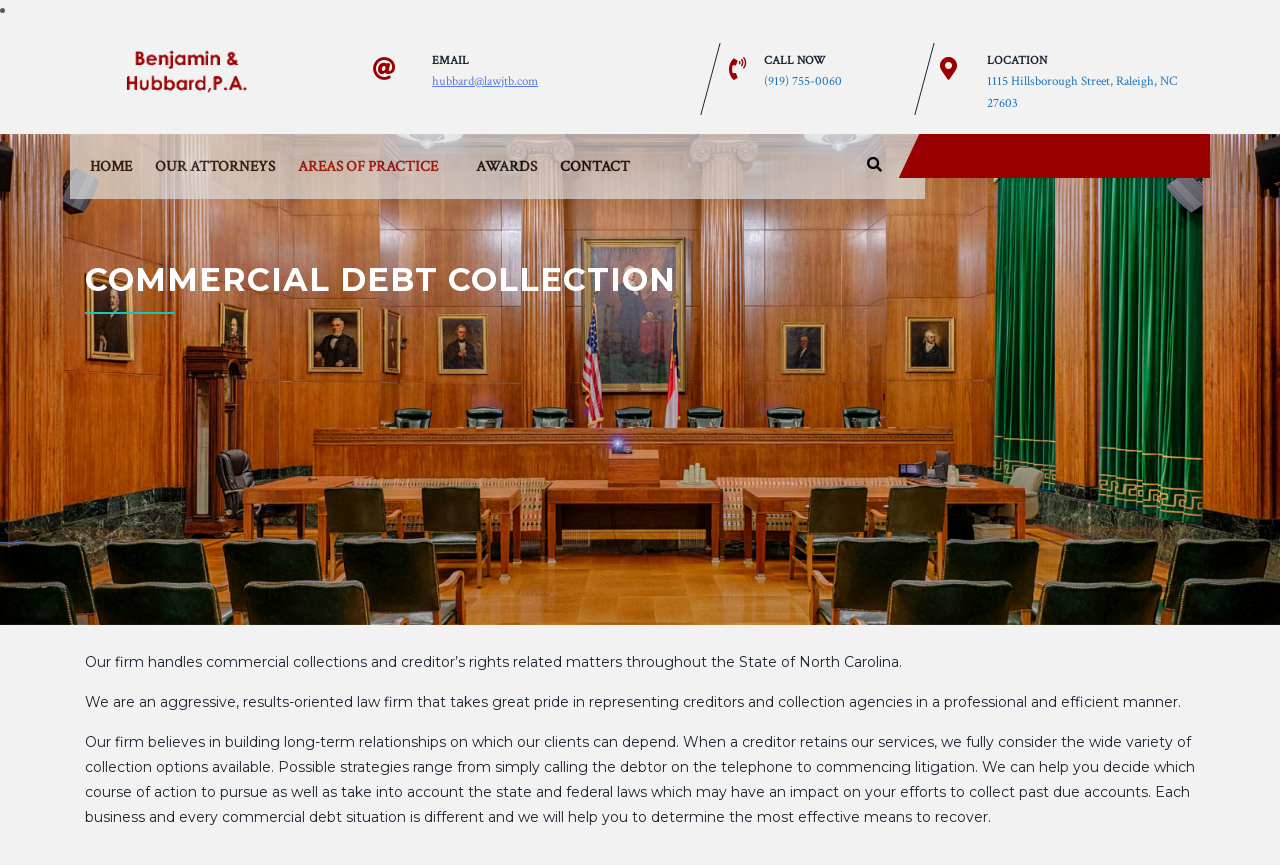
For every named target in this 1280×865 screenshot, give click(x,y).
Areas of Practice (368, 166)
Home (111, 166)
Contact (595, 166)
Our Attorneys (215, 166)
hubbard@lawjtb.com (485, 80)
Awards (506, 166)
